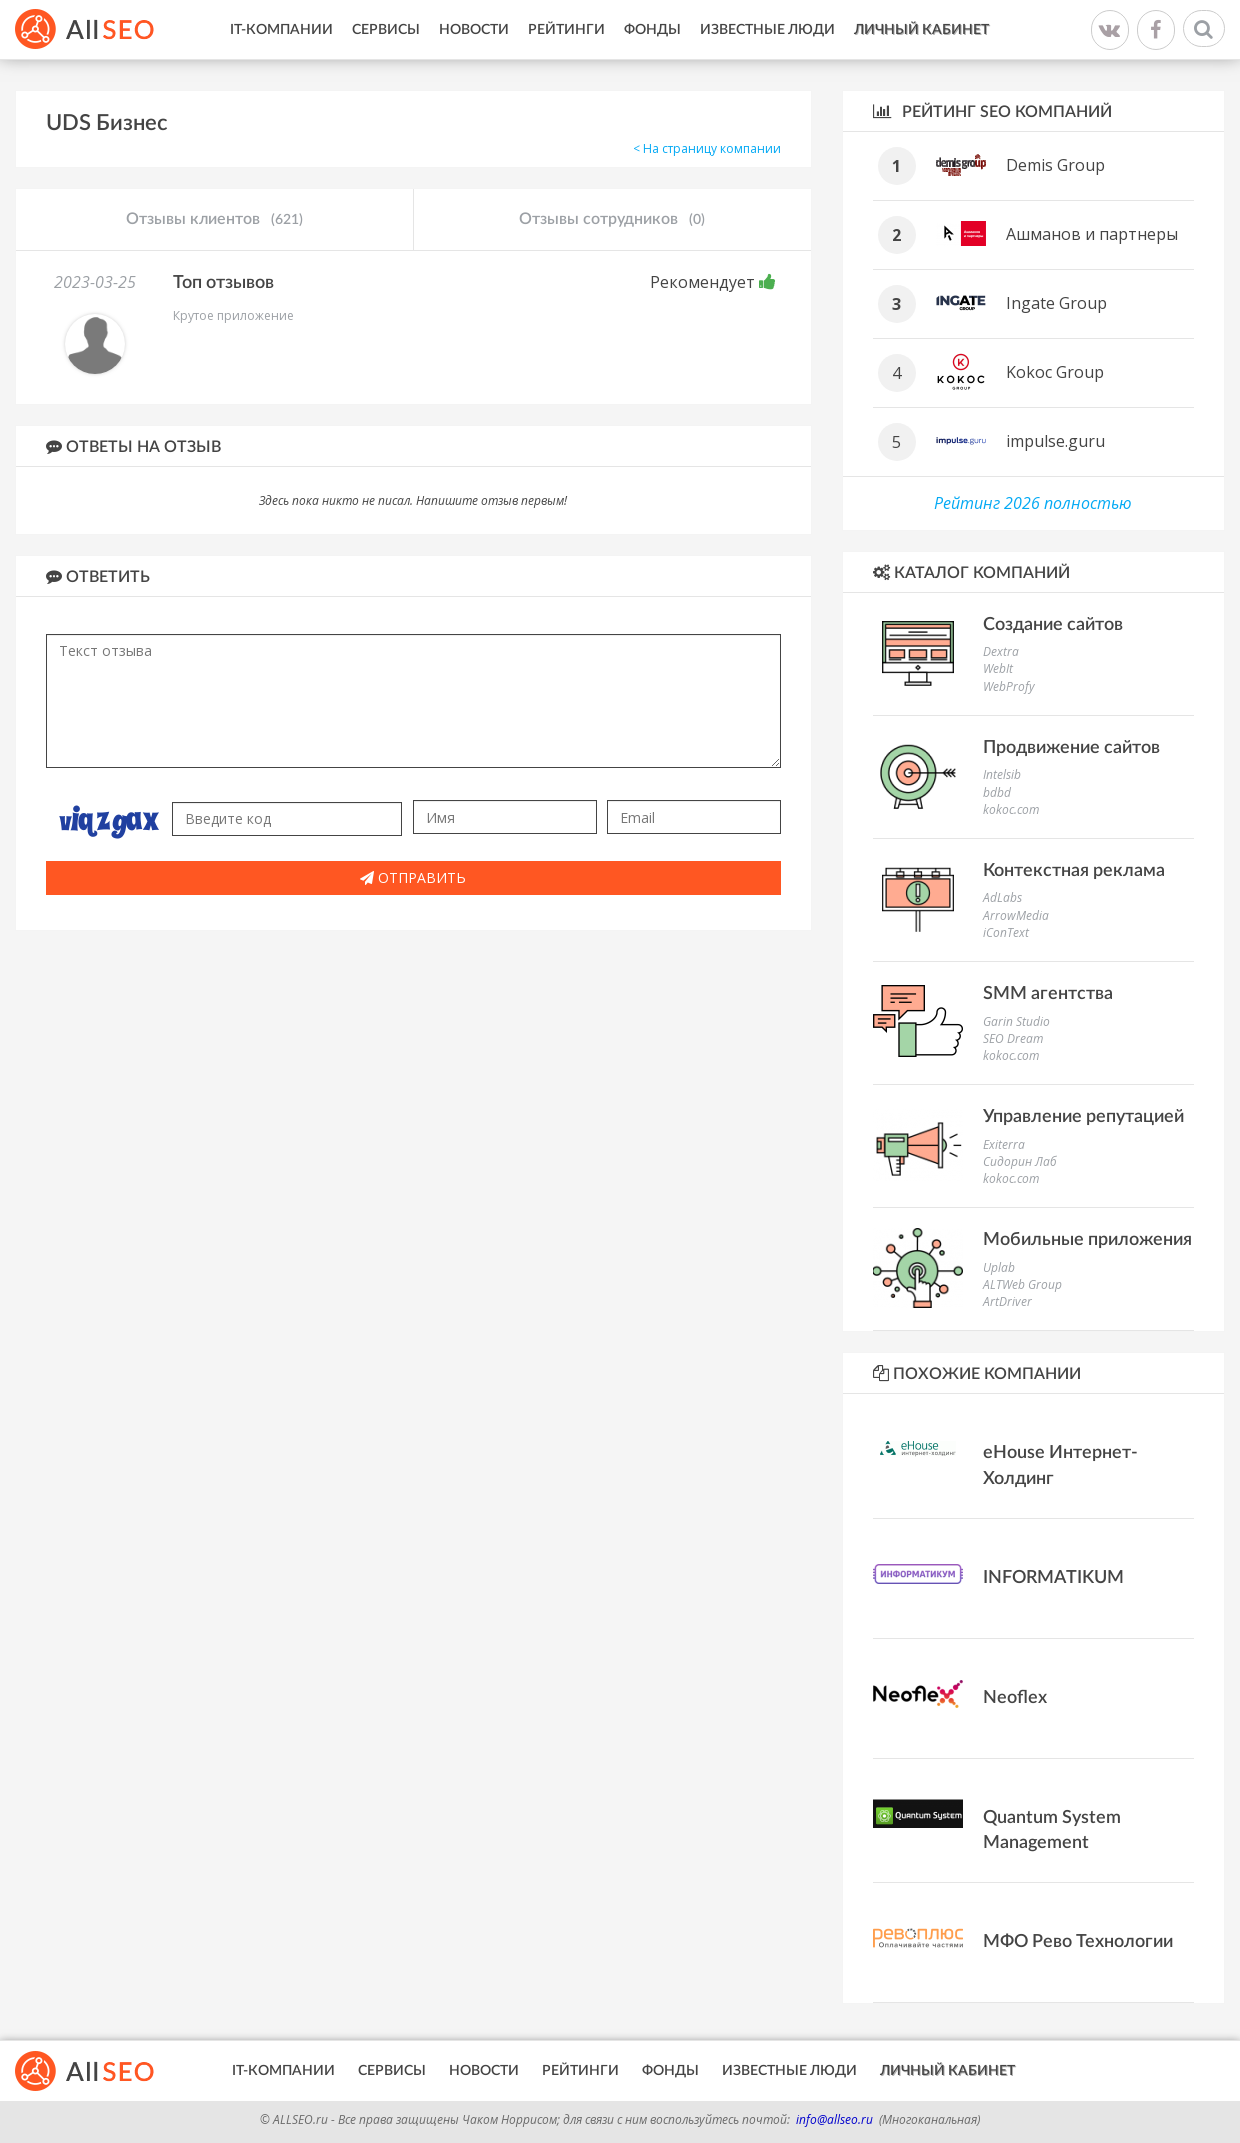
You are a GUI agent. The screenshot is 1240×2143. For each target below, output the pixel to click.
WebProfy (1009, 686)
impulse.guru (1055, 441)
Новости (474, 30)
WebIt (998, 668)
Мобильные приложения (1087, 1240)
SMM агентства (1048, 994)
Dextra (1001, 651)
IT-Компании (281, 30)
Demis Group (1055, 165)
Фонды (652, 30)
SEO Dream (1013, 1038)
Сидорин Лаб (1020, 1161)
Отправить (413, 877)
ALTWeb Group (1022, 1284)
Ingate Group (1056, 303)
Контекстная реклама (1074, 871)
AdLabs (1002, 897)
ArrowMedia (1016, 915)
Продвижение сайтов (1071, 748)
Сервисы (386, 30)
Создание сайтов (1053, 625)
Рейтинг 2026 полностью (1033, 503)
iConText (1006, 932)
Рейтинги (566, 30)
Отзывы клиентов (214, 220)
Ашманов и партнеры (1092, 234)
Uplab (999, 1267)
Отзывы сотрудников (612, 220)
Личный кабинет (921, 30)
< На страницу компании (707, 148)
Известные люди (767, 30)
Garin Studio (1016, 1021)
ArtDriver (1007, 1301)
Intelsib (1002, 774)
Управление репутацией (1083, 1117)
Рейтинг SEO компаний (992, 111)
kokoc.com (1011, 809)
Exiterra (1004, 1144)
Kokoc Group (1055, 372)
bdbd (997, 792)
